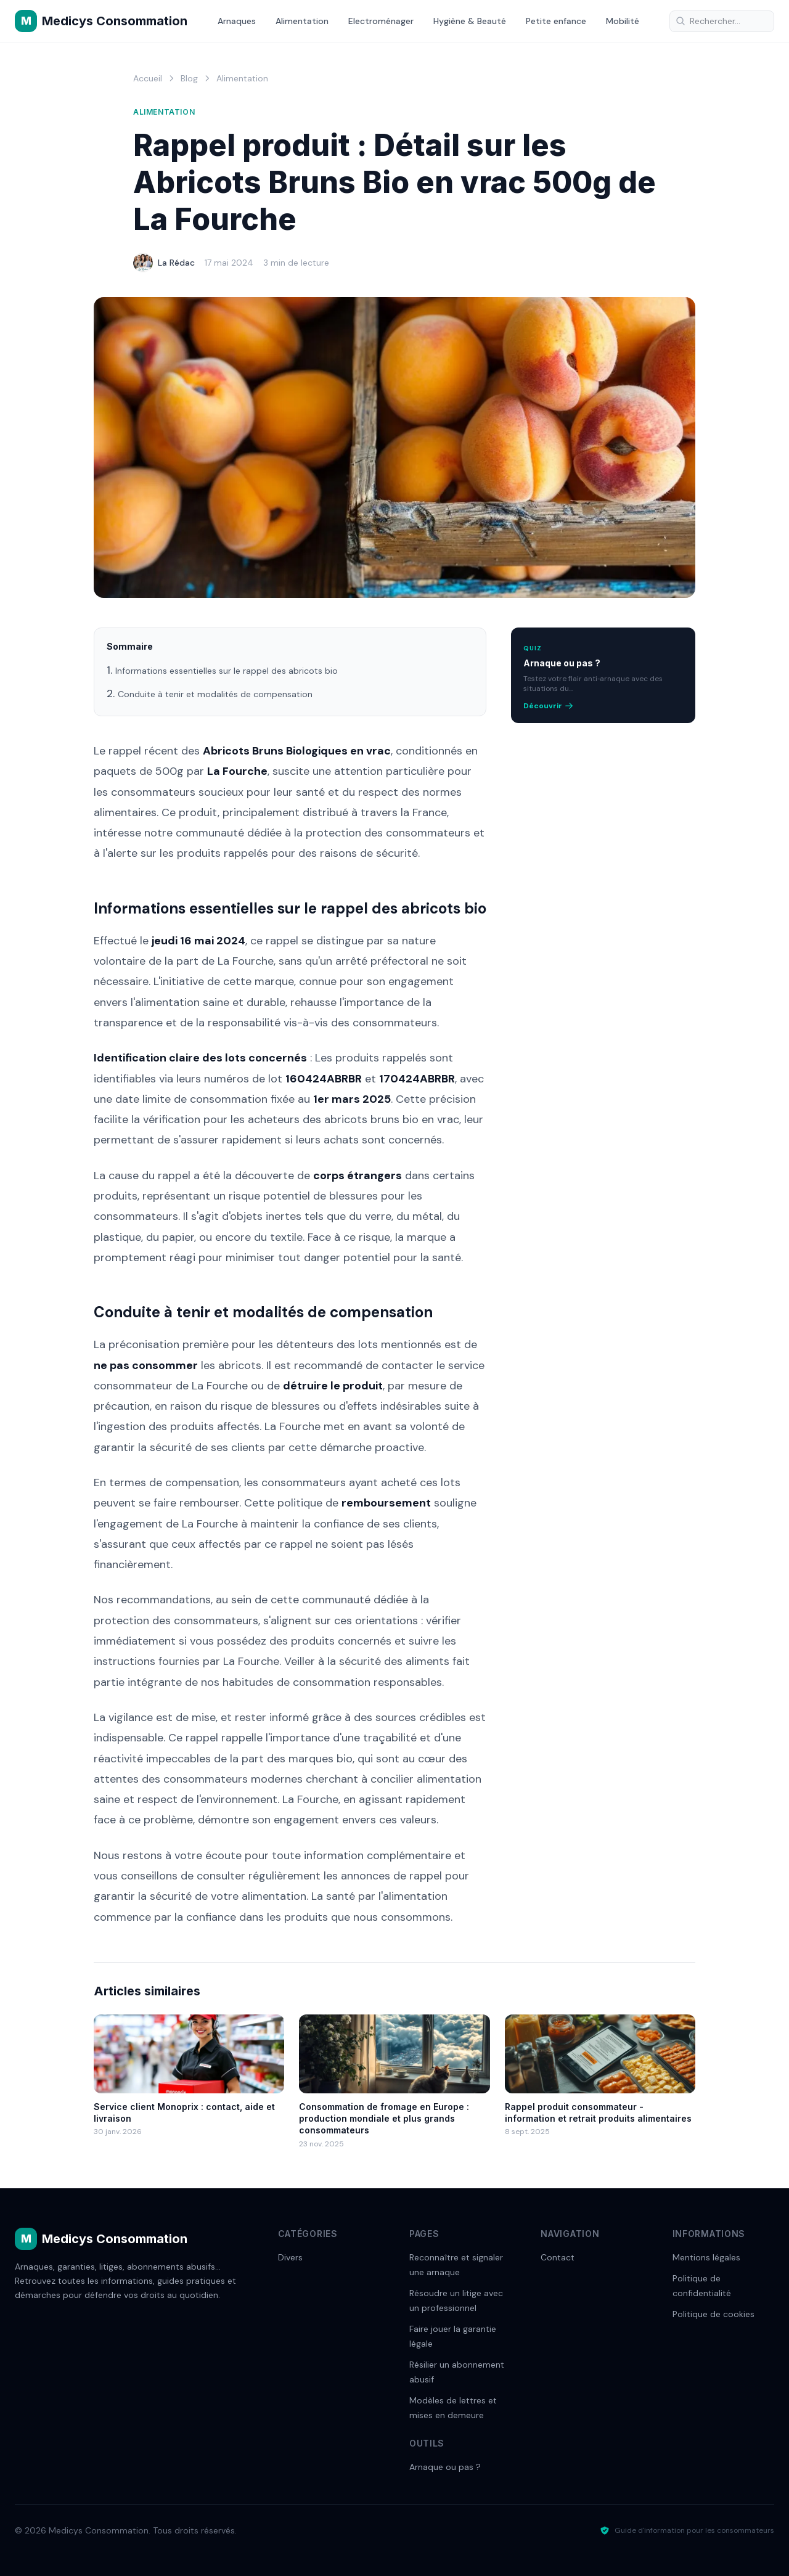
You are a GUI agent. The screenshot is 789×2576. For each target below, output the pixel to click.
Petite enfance (556, 21)
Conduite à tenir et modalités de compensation (215, 694)
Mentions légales (706, 2257)
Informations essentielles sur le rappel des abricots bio (226, 670)
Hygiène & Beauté (469, 21)
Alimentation (302, 21)
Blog (189, 78)
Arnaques (237, 21)
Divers (290, 2257)
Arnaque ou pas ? (445, 2466)
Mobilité (622, 21)
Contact (557, 2257)
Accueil (147, 78)
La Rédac (176, 262)
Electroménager (381, 21)
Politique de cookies (713, 2314)
